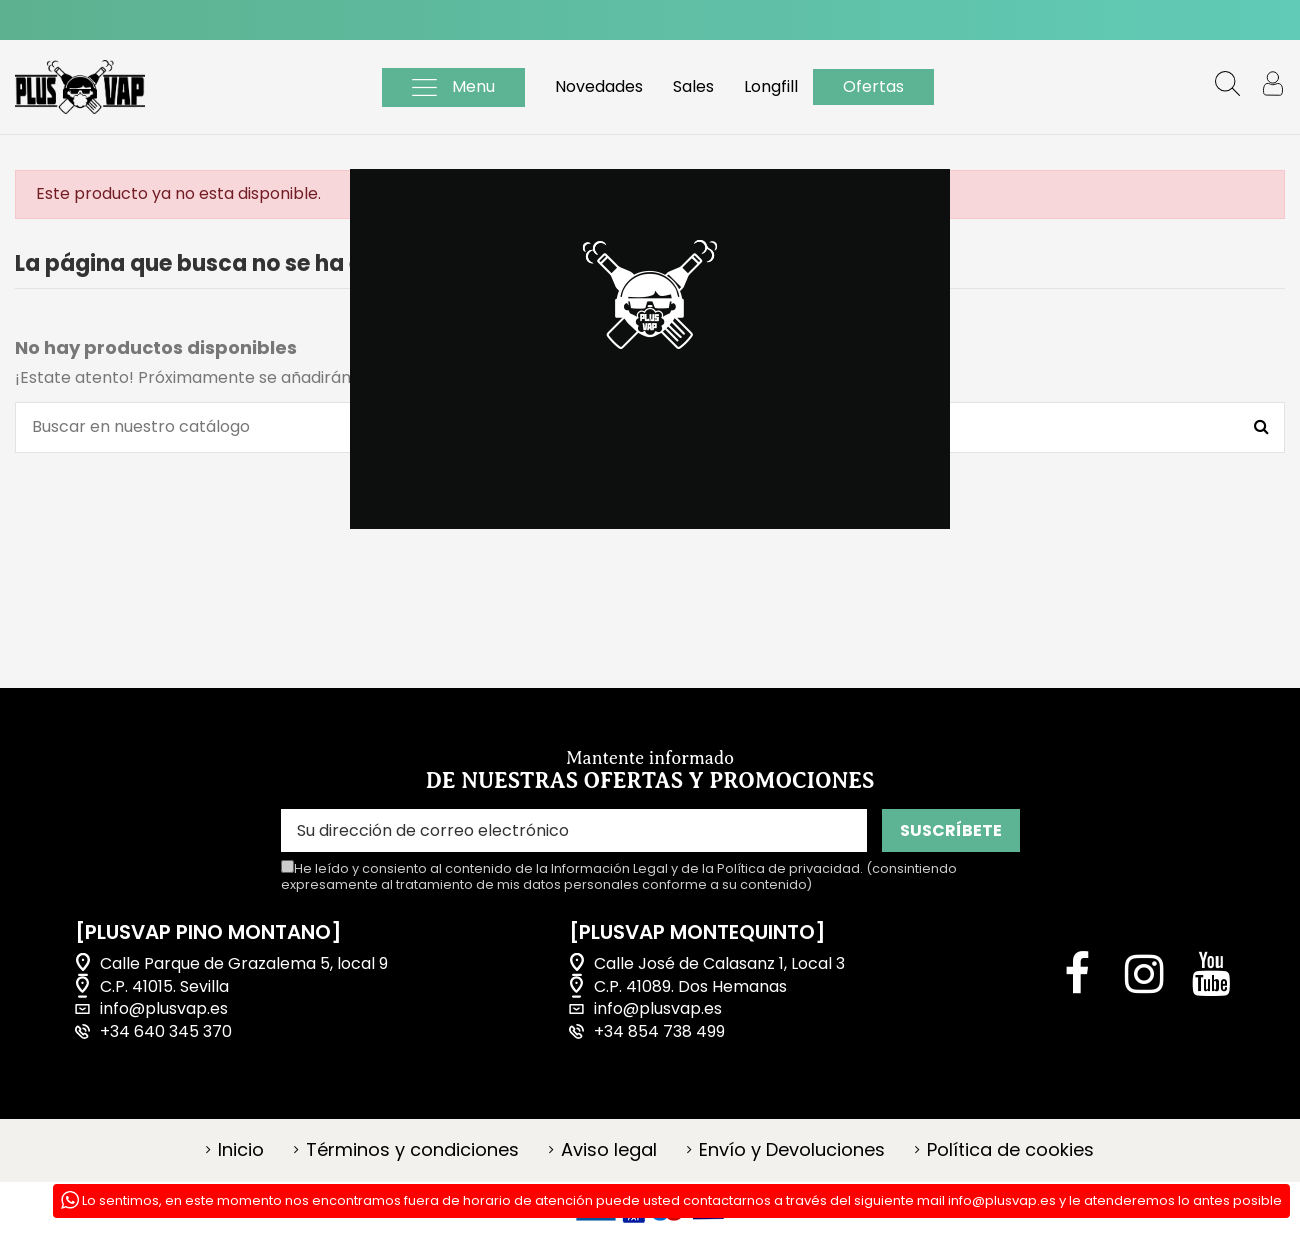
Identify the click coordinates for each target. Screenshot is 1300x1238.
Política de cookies (1010, 1150)
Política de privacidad (788, 868)
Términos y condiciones (412, 1150)
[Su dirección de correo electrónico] (574, 830)
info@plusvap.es (164, 1009)
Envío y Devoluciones (792, 1150)
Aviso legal (609, 1150)
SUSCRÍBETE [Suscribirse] (951, 830)
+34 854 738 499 (659, 1032)
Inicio (241, 1150)
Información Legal (609, 868)
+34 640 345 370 (166, 1032)
